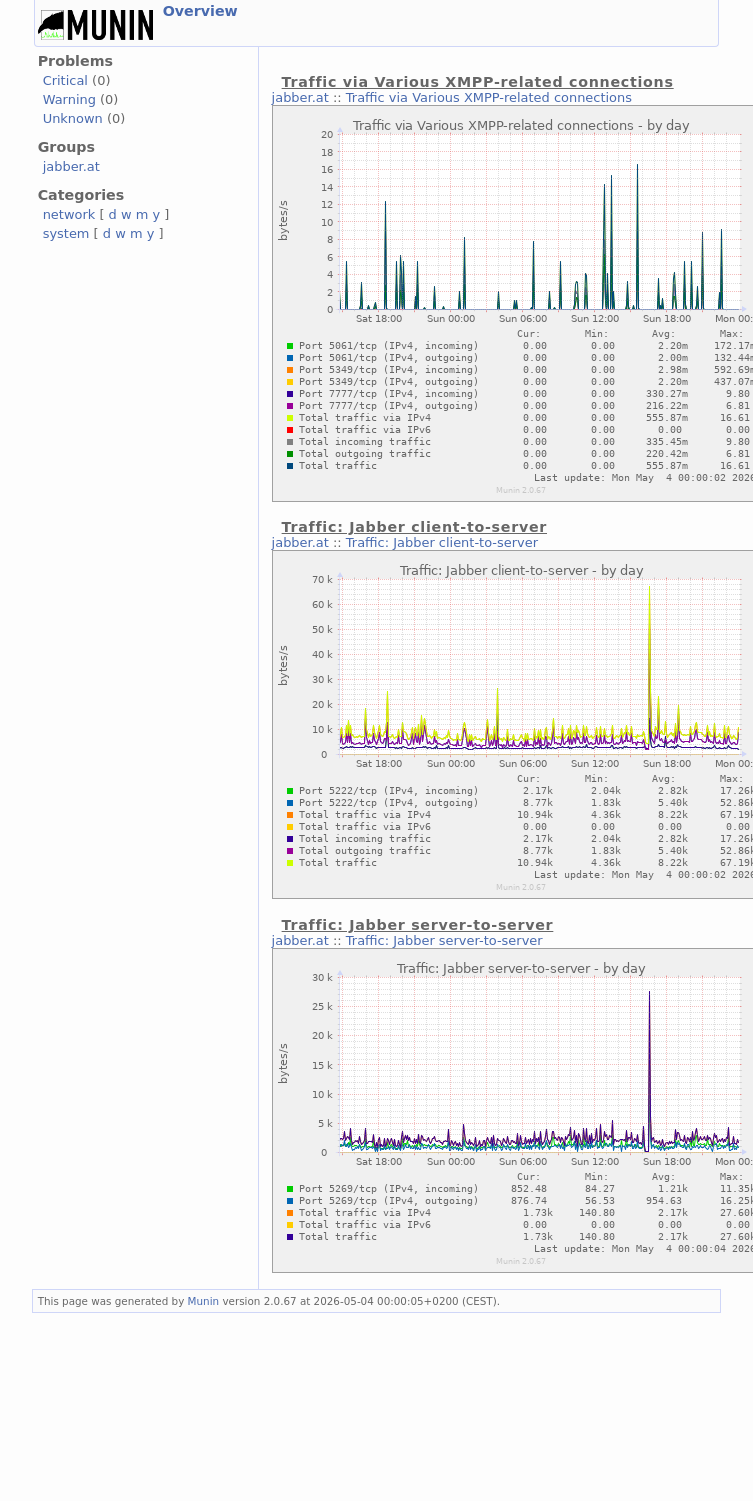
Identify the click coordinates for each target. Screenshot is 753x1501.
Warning (69, 99)
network (69, 214)
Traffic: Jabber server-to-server (444, 940)
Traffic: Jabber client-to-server (442, 542)
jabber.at (71, 166)
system (66, 233)
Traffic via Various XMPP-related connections (489, 97)
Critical (65, 80)
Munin (204, 1301)
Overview (200, 11)
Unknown (73, 118)
